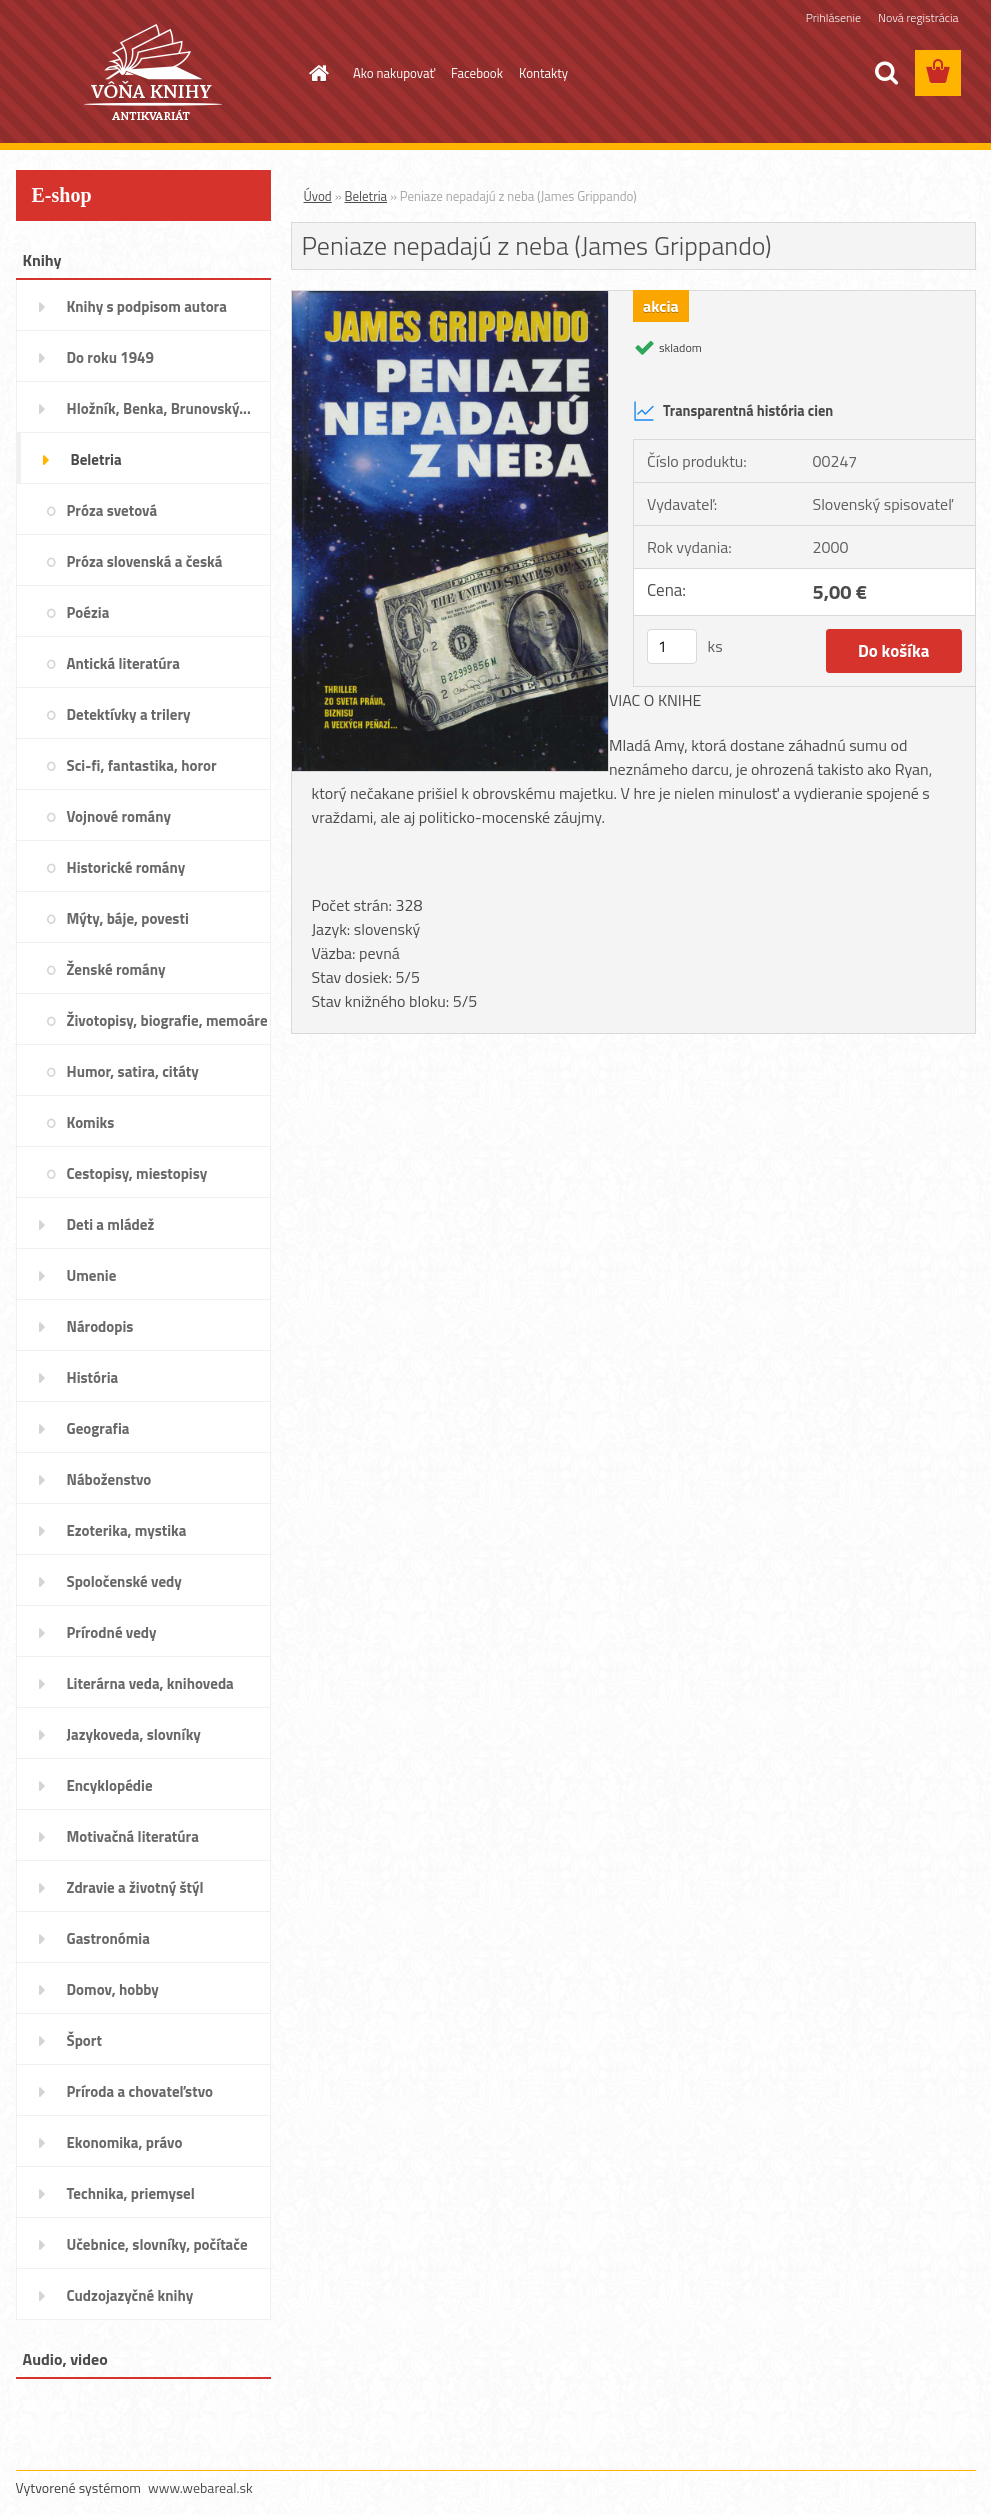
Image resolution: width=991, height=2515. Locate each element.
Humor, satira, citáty (133, 1071)
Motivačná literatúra (133, 1836)
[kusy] (672, 646)
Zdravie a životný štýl (135, 1887)
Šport (84, 2040)
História (93, 1377)
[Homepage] (315, 73)
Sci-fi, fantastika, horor (142, 765)
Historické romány (126, 867)
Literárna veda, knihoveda (150, 1683)
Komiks (91, 1122)
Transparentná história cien (733, 411)
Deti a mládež (111, 1224)
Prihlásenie (833, 17)
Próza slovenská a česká (145, 561)
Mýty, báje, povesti (128, 918)
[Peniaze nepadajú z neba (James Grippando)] (450, 299)
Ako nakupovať (394, 73)
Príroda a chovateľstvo (140, 2091)
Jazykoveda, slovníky (134, 1734)
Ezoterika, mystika (127, 1530)
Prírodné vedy (112, 1632)
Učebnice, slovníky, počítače (157, 2244)
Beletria (96, 459)
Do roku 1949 (110, 357)
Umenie (92, 1275)
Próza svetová (112, 510)
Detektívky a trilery (129, 714)
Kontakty (543, 73)
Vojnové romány (119, 816)
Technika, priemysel (131, 2193)
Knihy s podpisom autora (147, 306)
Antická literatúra (123, 663)
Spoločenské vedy (124, 1581)
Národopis (100, 1326)
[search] (886, 73)
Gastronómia (108, 1938)
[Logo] (153, 74)
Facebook (477, 73)
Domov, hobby (113, 1989)
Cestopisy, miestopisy (137, 1173)
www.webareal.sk (200, 2487)
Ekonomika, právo (125, 2142)
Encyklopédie (110, 1785)
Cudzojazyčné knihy (130, 2295)
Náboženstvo (109, 1479)
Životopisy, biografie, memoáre (167, 1020)
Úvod (318, 196)
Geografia (98, 1428)
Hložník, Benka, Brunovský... (159, 408)
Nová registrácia (918, 17)
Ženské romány (116, 969)
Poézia (88, 612)
